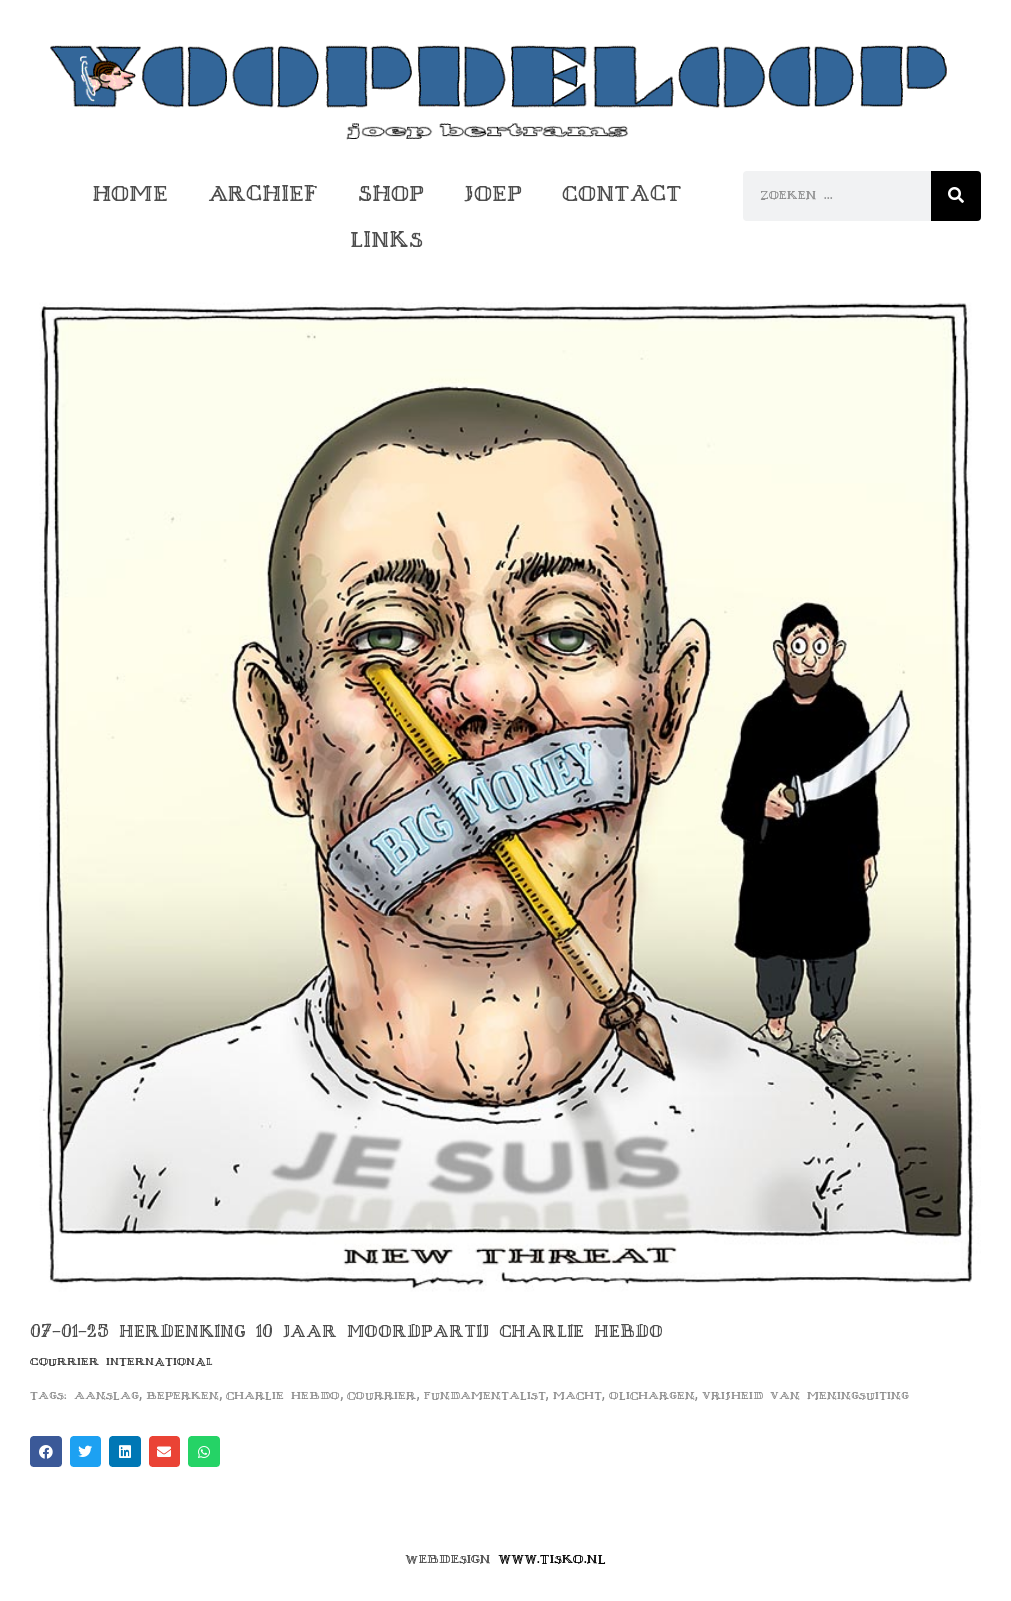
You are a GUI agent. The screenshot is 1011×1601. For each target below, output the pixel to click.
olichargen (652, 1395)
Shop (391, 193)
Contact (622, 193)
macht (577, 1395)
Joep (493, 193)
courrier (381, 1395)
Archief (263, 193)
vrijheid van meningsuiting (805, 1395)
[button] (46, 1452)
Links (386, 239)
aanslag (106, 1395)
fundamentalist (485, 1395)
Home (130, 193)
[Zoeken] (956, 196)
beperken (182, 1395)
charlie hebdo (283, 1395)
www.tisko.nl (552, 1559)
